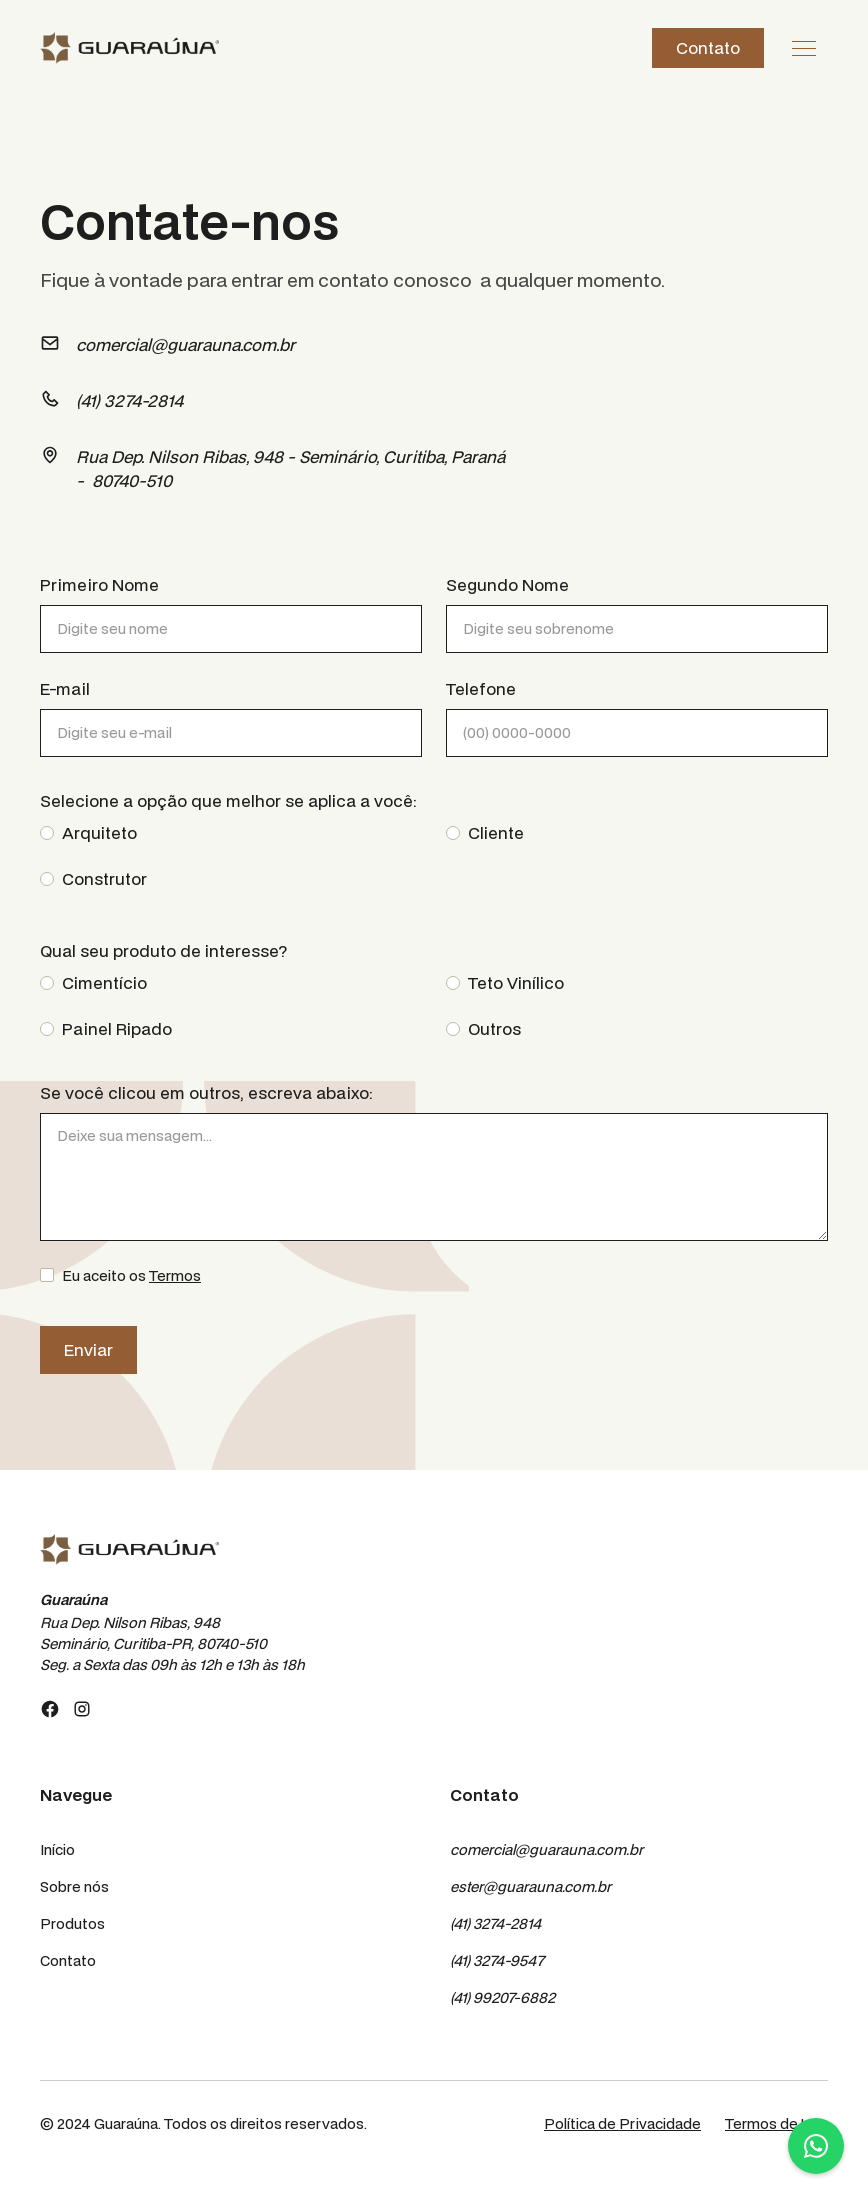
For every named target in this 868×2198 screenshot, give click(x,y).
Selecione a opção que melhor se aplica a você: (228, 800)
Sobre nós (74, 1886)
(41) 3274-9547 (497, 1960)
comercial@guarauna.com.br (546, 1849)
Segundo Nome (507, 584)
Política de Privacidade (622, 2123)
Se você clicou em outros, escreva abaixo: (206, 1092)
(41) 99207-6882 (502, 1997)
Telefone (481, 688)
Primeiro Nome (99, 584)
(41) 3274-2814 (495, 1923)
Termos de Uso (776, 2123)
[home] (129, 47)
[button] (804, 48)
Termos (175, 1275)
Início (57, 1849)
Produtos (72, 1923)
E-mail (65, 688)
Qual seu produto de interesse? (163, 950)
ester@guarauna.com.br (530, 1886)
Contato (708, 47)
